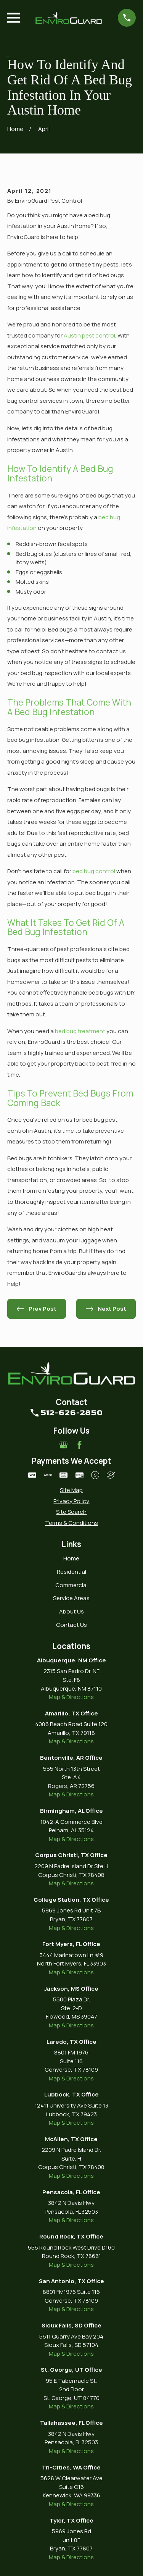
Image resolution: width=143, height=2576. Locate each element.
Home (71, 1558)
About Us (71, 1611)
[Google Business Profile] (63, 1445)
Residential (71, 1572)
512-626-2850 (71, 1412)
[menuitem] (71, 1490)
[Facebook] (80, 1445)
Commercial (71, 1585)
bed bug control (93, 871)
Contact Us (71, 1625)
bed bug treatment (80, 1031)
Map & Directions (71, 1697)
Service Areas (71, 1598)
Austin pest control (89, 335)
